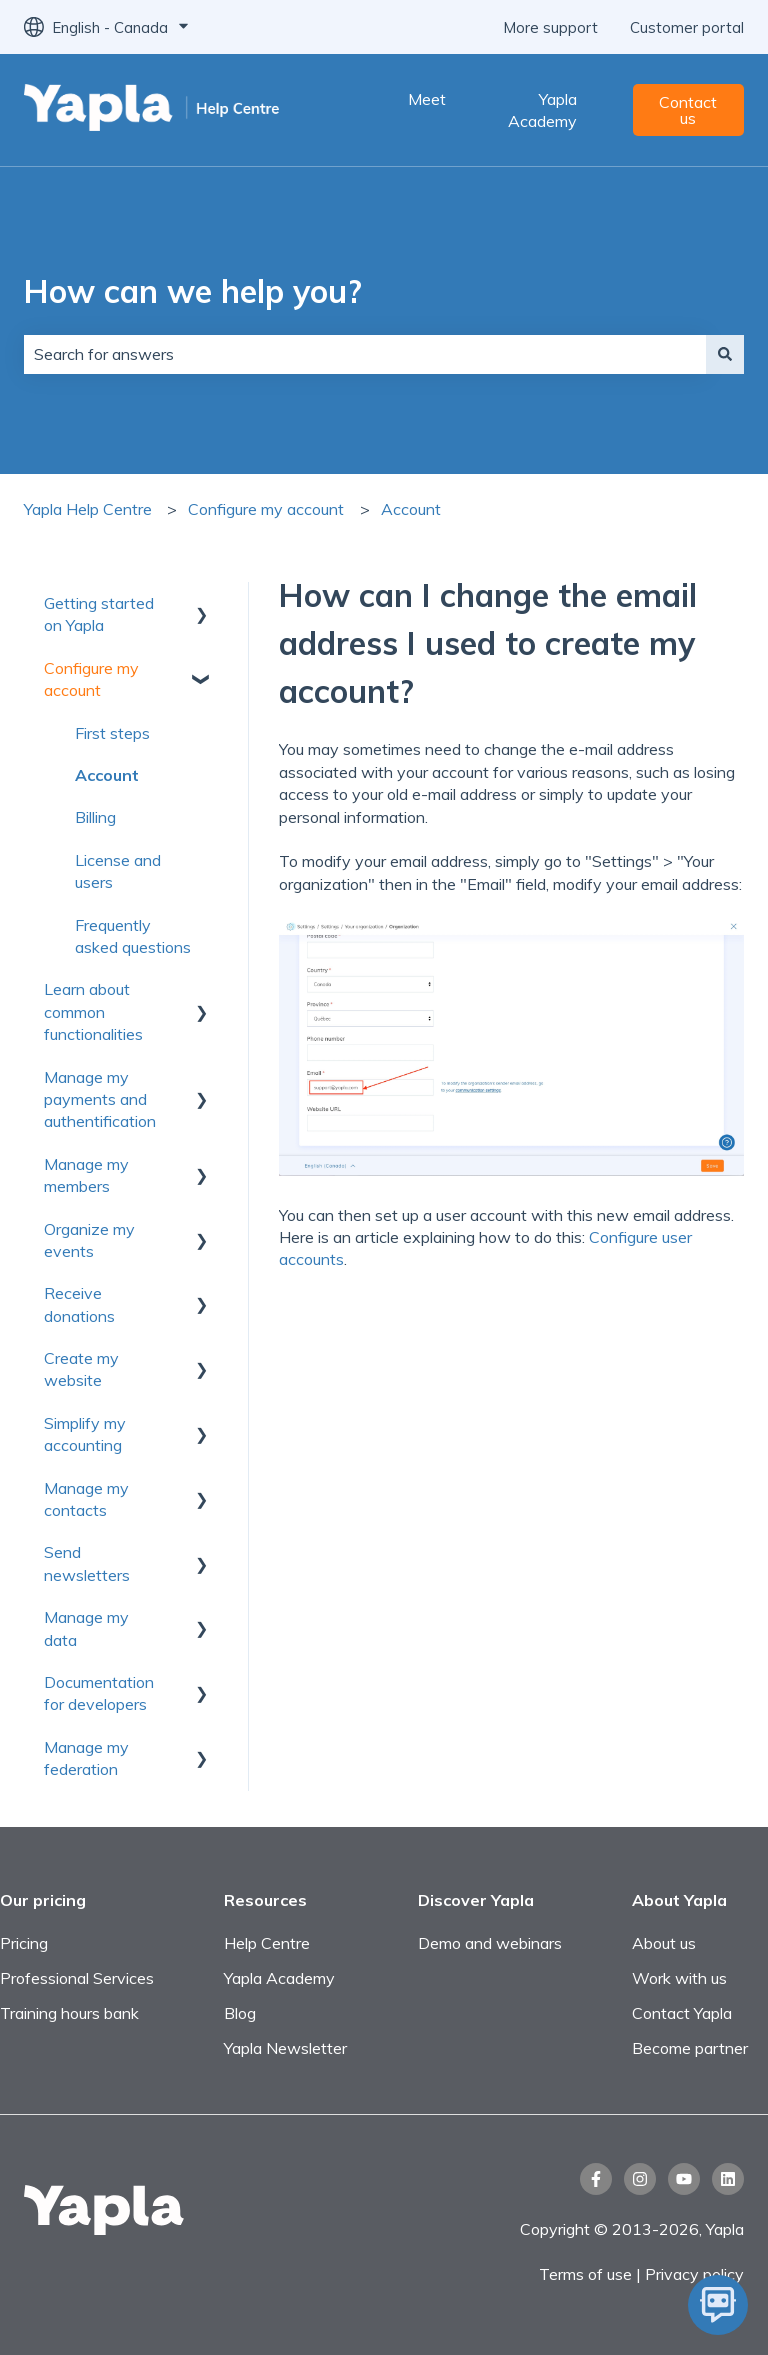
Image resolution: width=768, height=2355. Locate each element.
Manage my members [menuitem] (86, 1175)
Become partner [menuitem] (690, 2048)
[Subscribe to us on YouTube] (684, 2179)
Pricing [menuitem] (24, 1943)
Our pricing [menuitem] (43, 1900)
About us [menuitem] (664, 1943)
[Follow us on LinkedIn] (728, 2179)
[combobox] (365, 354)
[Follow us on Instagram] (640, 2179)
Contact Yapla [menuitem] (682, 2013)
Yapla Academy (542, 110)
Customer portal (687, 27)
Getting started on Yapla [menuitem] (99, 614)
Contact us (688, 110)
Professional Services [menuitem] (77, 1978)
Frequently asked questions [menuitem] (133, 936)
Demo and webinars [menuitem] (490, 1943)
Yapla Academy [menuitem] (279, 1978)
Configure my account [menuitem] (91, 679)
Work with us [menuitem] (679, 1978)
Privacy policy (694, 2274)
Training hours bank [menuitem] (69, 2013)
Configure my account (266, 509)
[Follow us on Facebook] (596, 2179)
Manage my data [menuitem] (86, 1628)
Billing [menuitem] (95, 817)
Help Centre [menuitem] (267, 1943)
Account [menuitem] (107, 775)
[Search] (725, 354)
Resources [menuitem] (265, 1900)
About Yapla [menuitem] (679, 1900)
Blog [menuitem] (240, 2013)
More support (550, 27)
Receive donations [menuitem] (79, 1304)
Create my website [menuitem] (81, 1369)
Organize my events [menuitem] (89, 1240)
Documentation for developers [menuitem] (99, 1693)
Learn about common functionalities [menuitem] (93, 1011)
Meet (427, 99)
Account (411, 509)
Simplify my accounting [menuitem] (85, 1434)
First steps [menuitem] (112, 733)
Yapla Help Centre (88, 509)
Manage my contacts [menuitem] (86, 1499)
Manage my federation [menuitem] (86, 1758)
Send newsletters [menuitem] (87, 1563)
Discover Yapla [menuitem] (476, 1900)
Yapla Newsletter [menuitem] (285, 2048)
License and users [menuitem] (118, 871)
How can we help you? (193, 291)
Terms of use (587, 2274)
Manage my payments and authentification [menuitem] (100, 1099)
